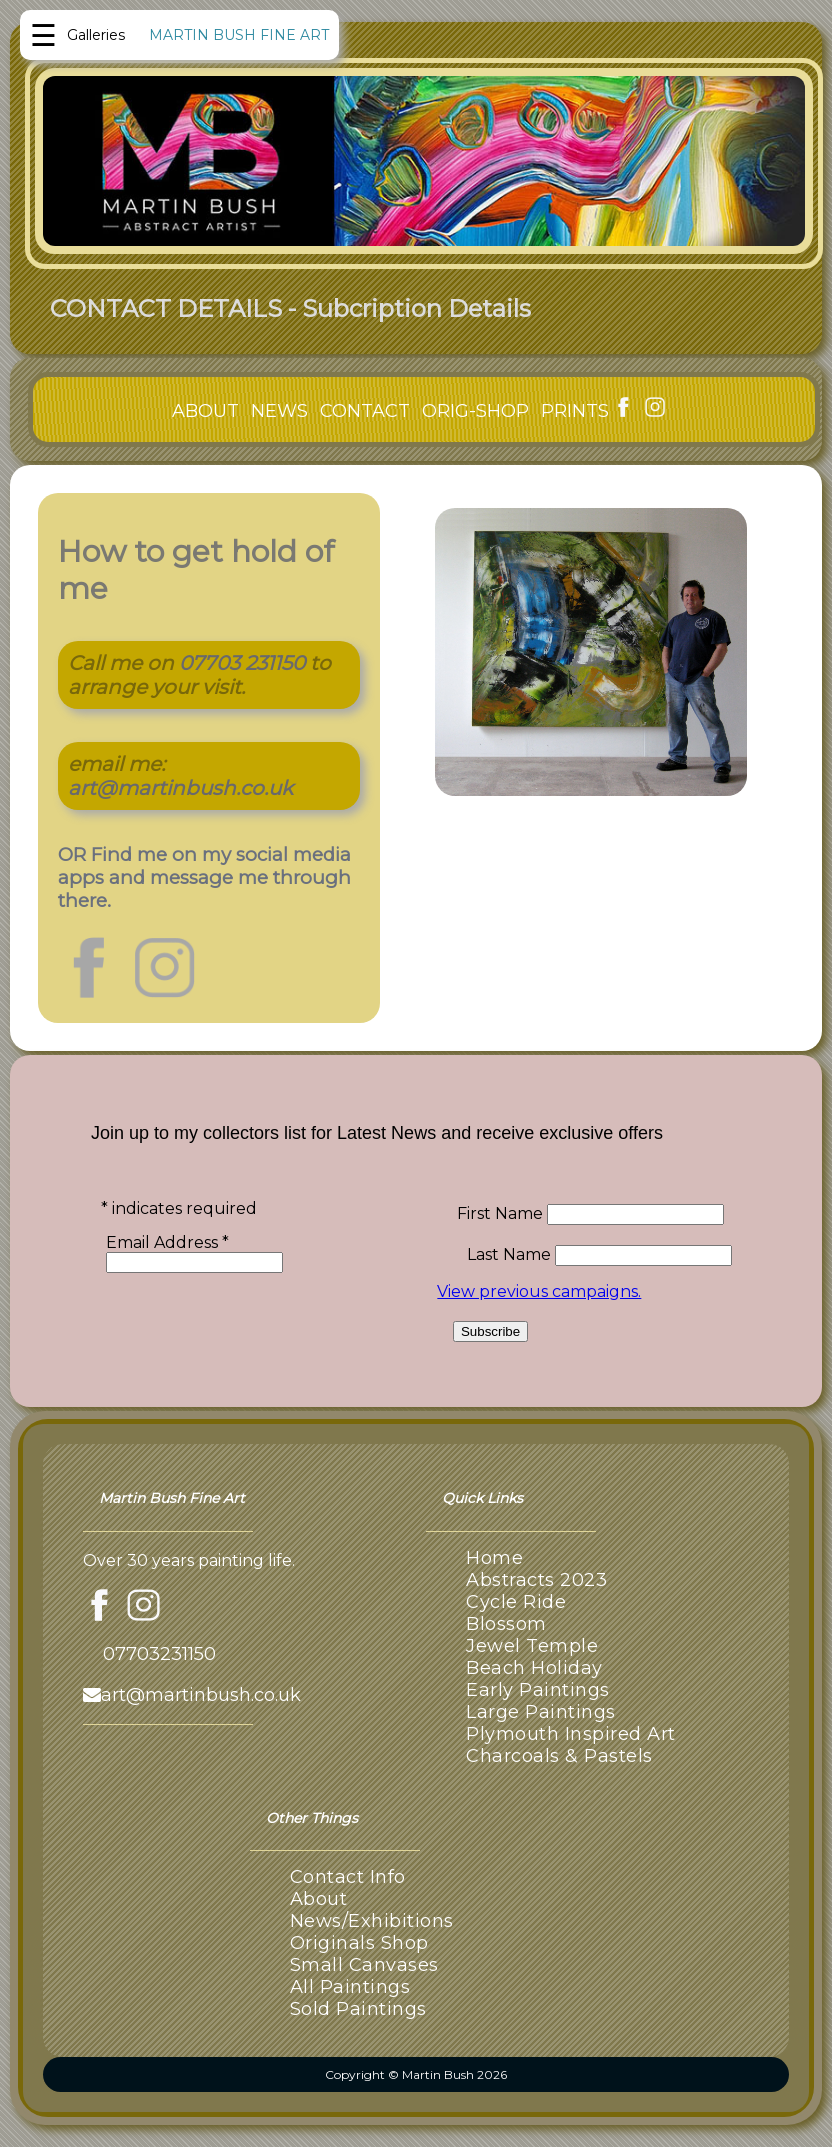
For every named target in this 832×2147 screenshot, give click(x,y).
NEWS (279, 411)
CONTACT (365, 411)
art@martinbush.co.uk (180, 788)
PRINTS (575, 411)
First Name (502, 1213)
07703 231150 (242, 663)
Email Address (167, 1242)
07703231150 (159, 1654)
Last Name (511, 1254)
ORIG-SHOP (475, 411)
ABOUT (205, 411)
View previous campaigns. (539, 1291)
